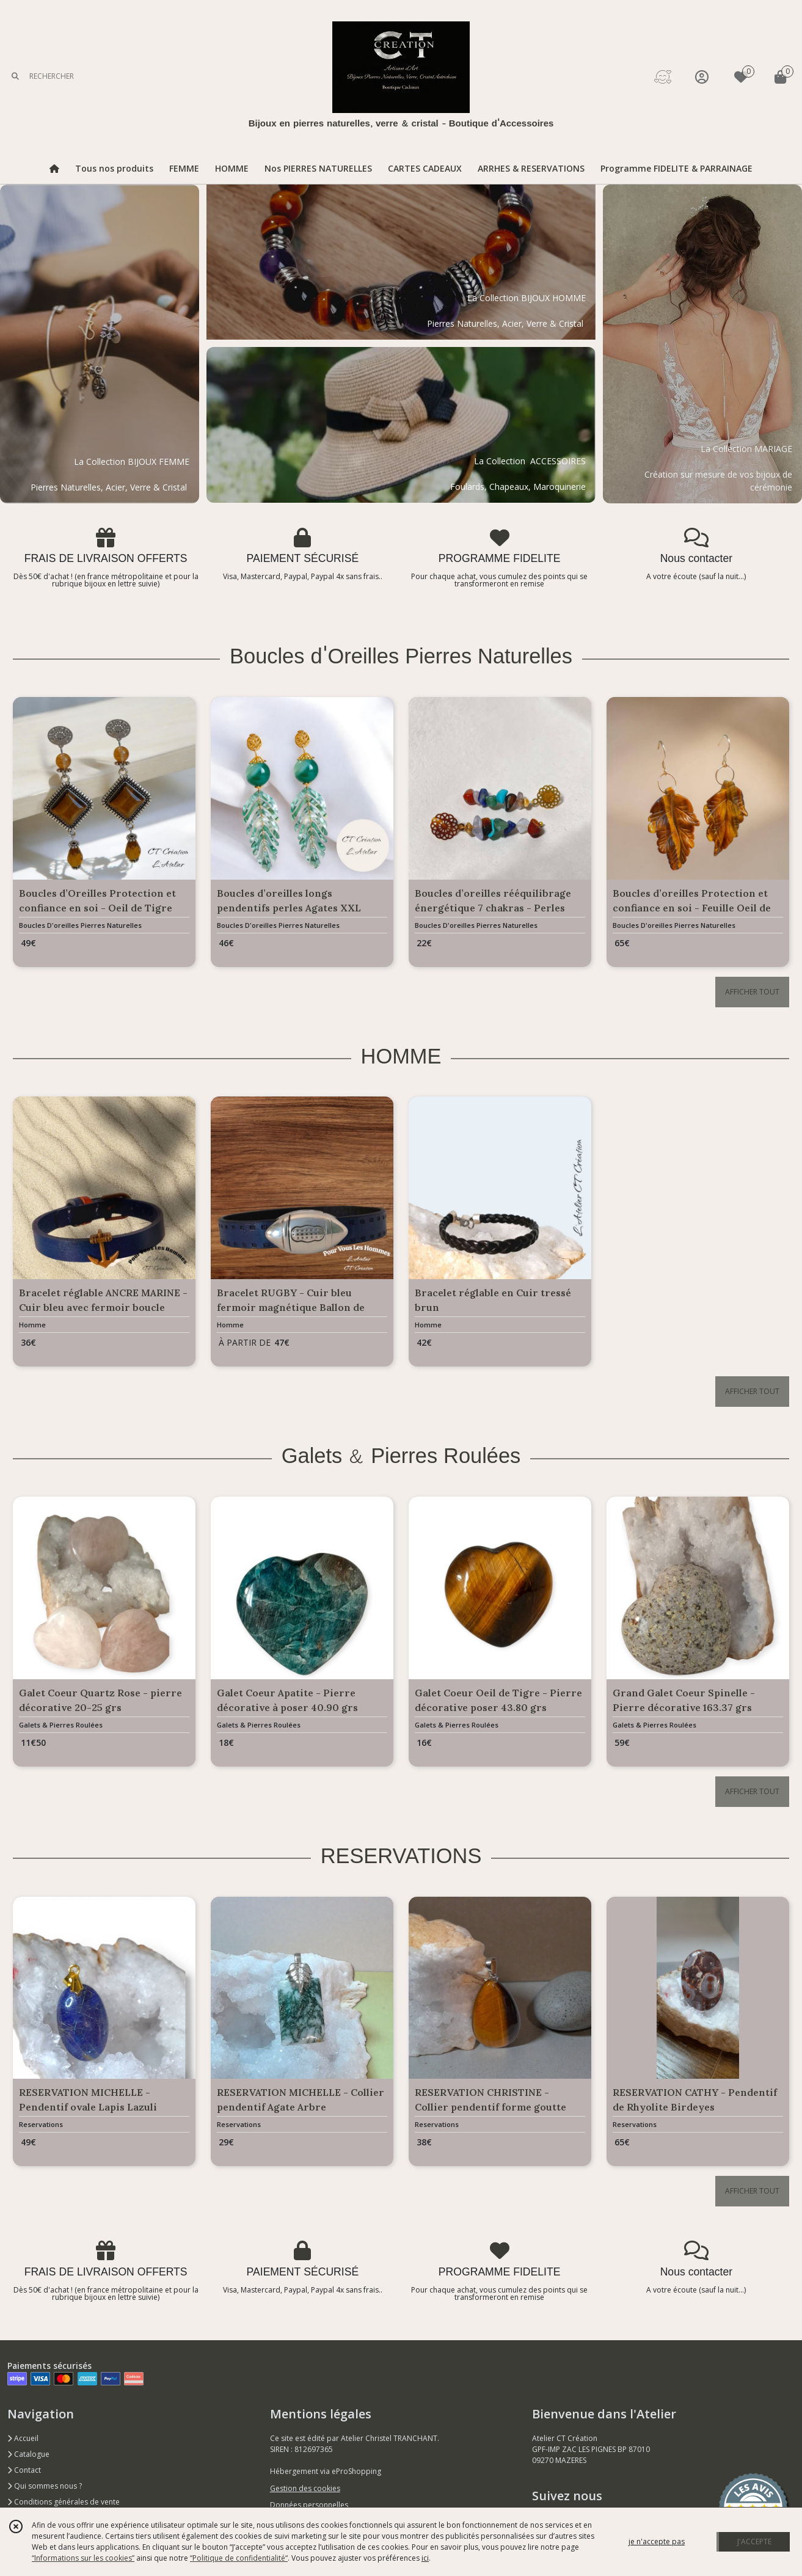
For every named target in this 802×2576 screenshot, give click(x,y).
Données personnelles (309, 2505)
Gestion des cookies (305, 2488)
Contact (24, 2470)
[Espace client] (701, 77)
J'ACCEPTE (754, 2541)
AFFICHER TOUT (752, 992)
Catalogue (28, 2454)
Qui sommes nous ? (44, 2486)
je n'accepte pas (657, 2541)
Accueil (22, 2438)
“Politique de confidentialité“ (239, 2558)
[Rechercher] (15, 77)
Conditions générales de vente (63, 2502)
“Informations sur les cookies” (83, 2558)
